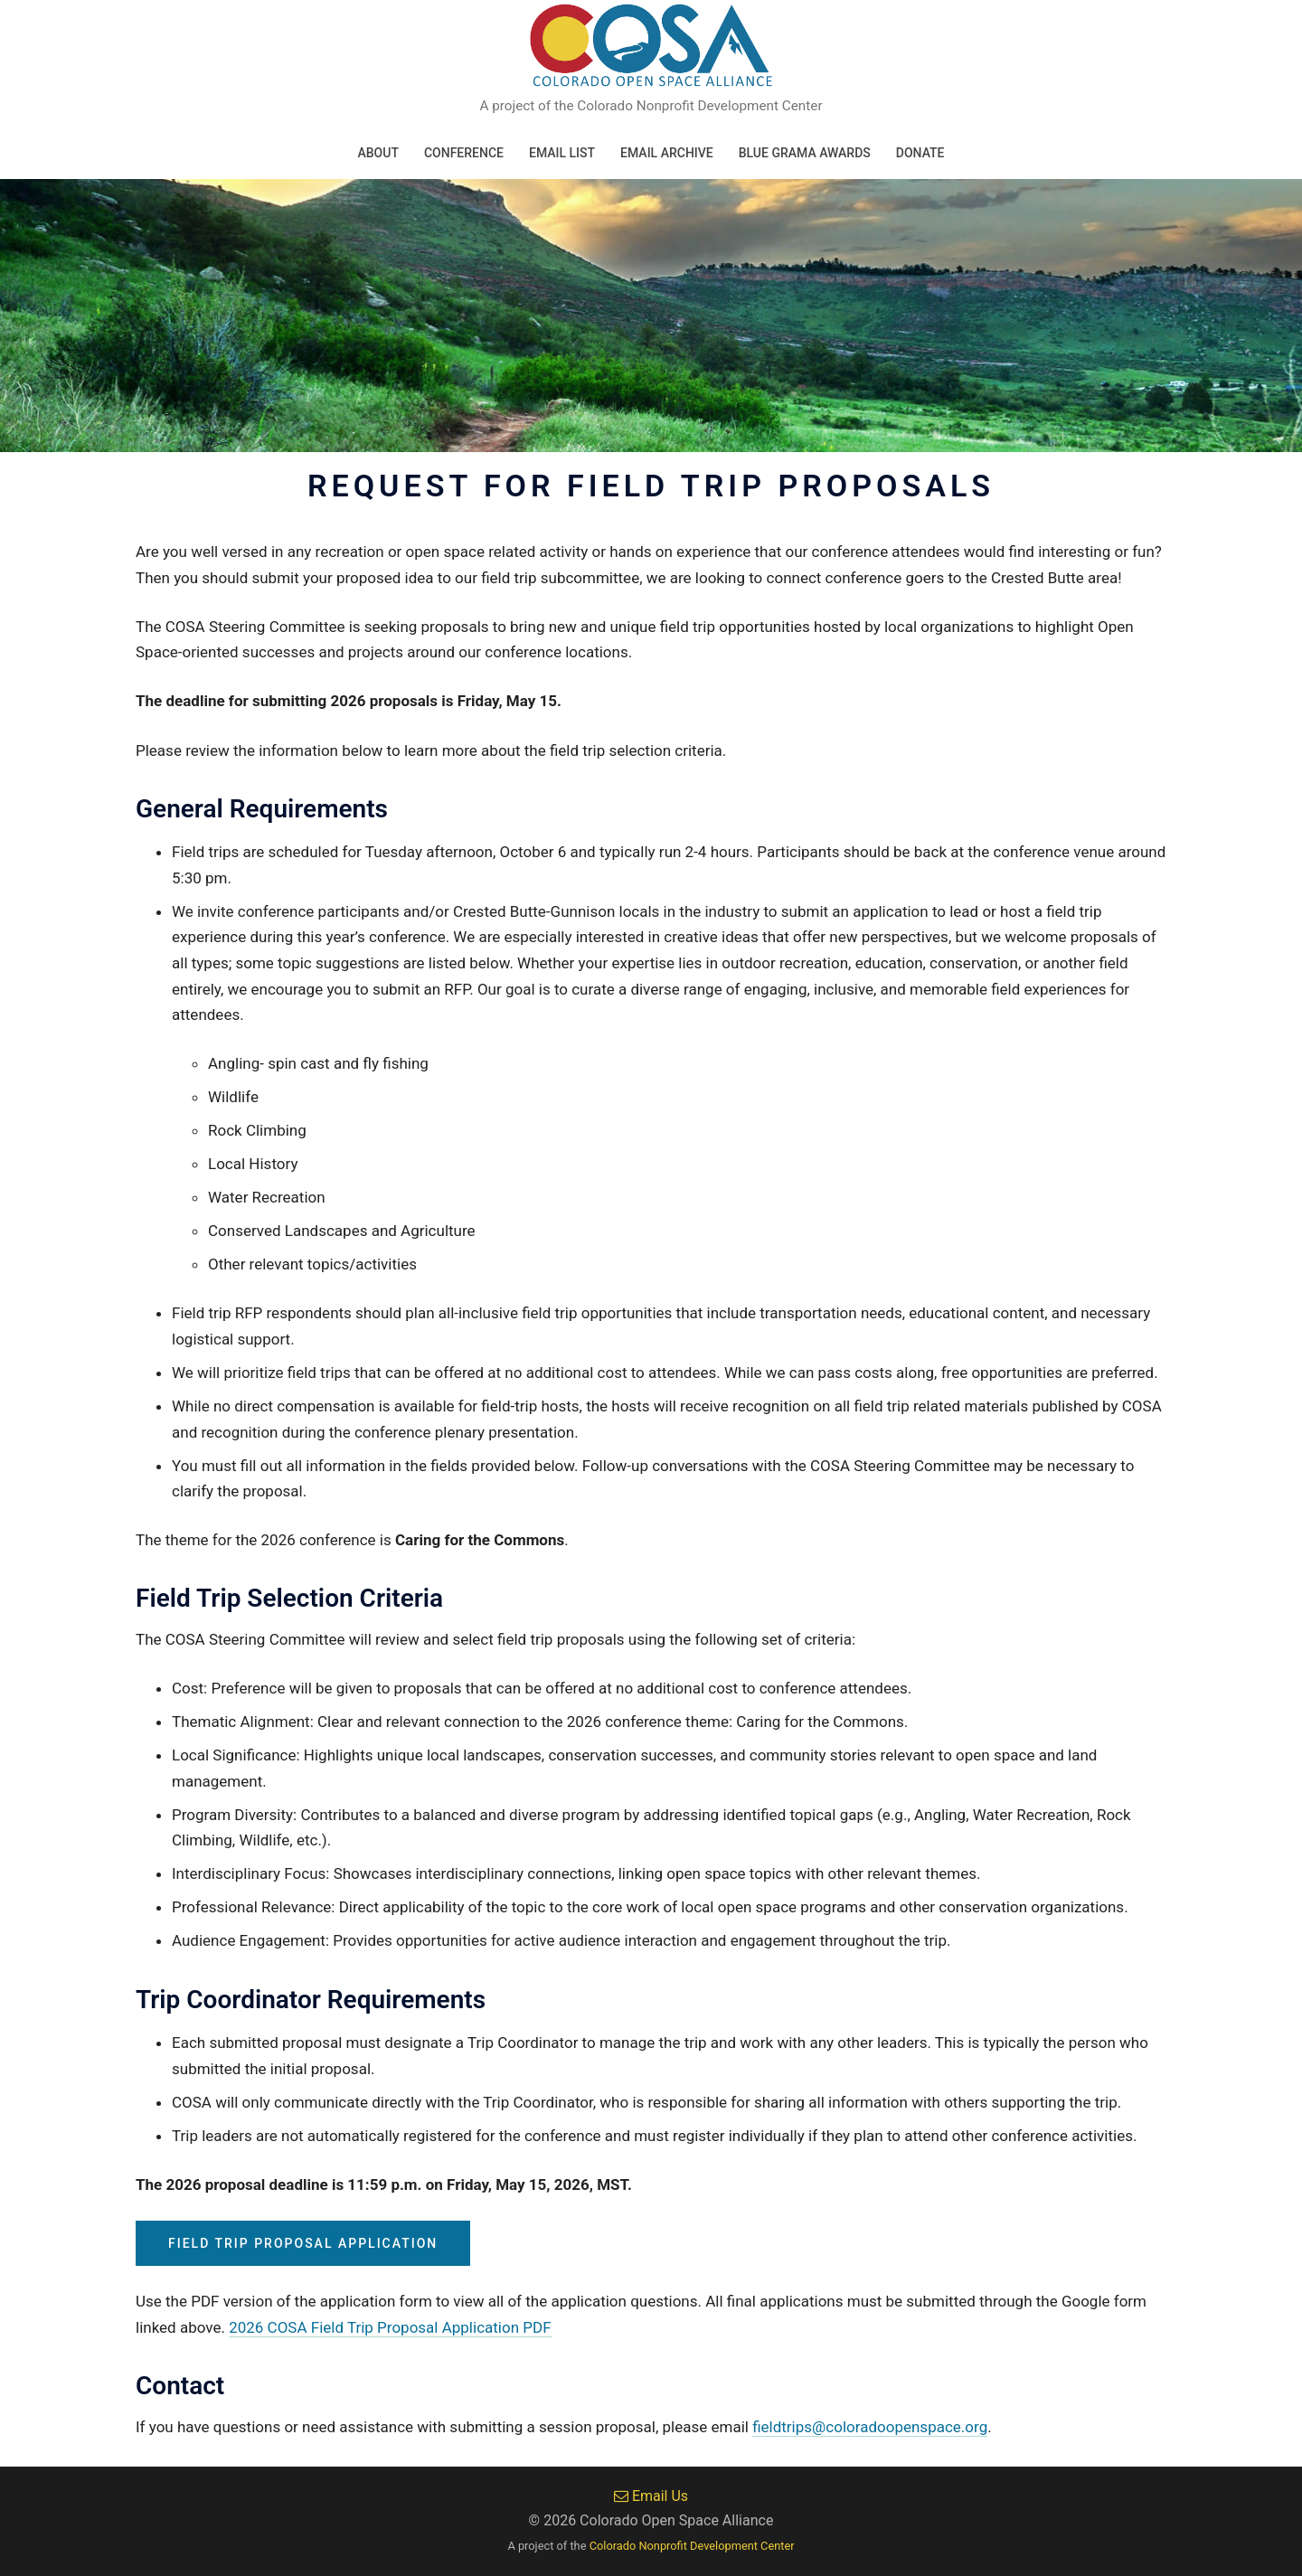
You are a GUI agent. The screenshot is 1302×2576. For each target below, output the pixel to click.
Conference (464, 153)
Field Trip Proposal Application (303, 2243)
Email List (562, 153)
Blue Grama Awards (805, 153)
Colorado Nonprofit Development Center (692, 2545)
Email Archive (666, 153)
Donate (920, 153)
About (377, 153)
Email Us (651, 2496)
